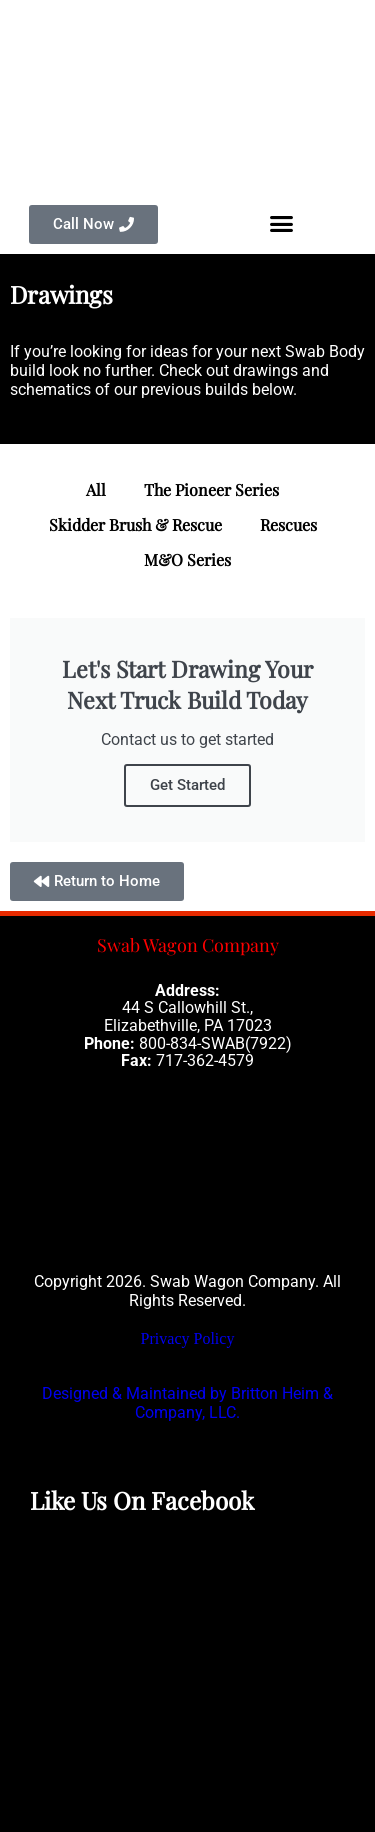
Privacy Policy (188, 1338)
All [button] (96, 489)
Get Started (187, 785)
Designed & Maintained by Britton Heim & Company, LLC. (187, 1403)
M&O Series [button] (187, 559)
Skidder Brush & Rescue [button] (135, 524)
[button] (282, 224)
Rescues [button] (288, 524)
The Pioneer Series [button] (211, 489)
